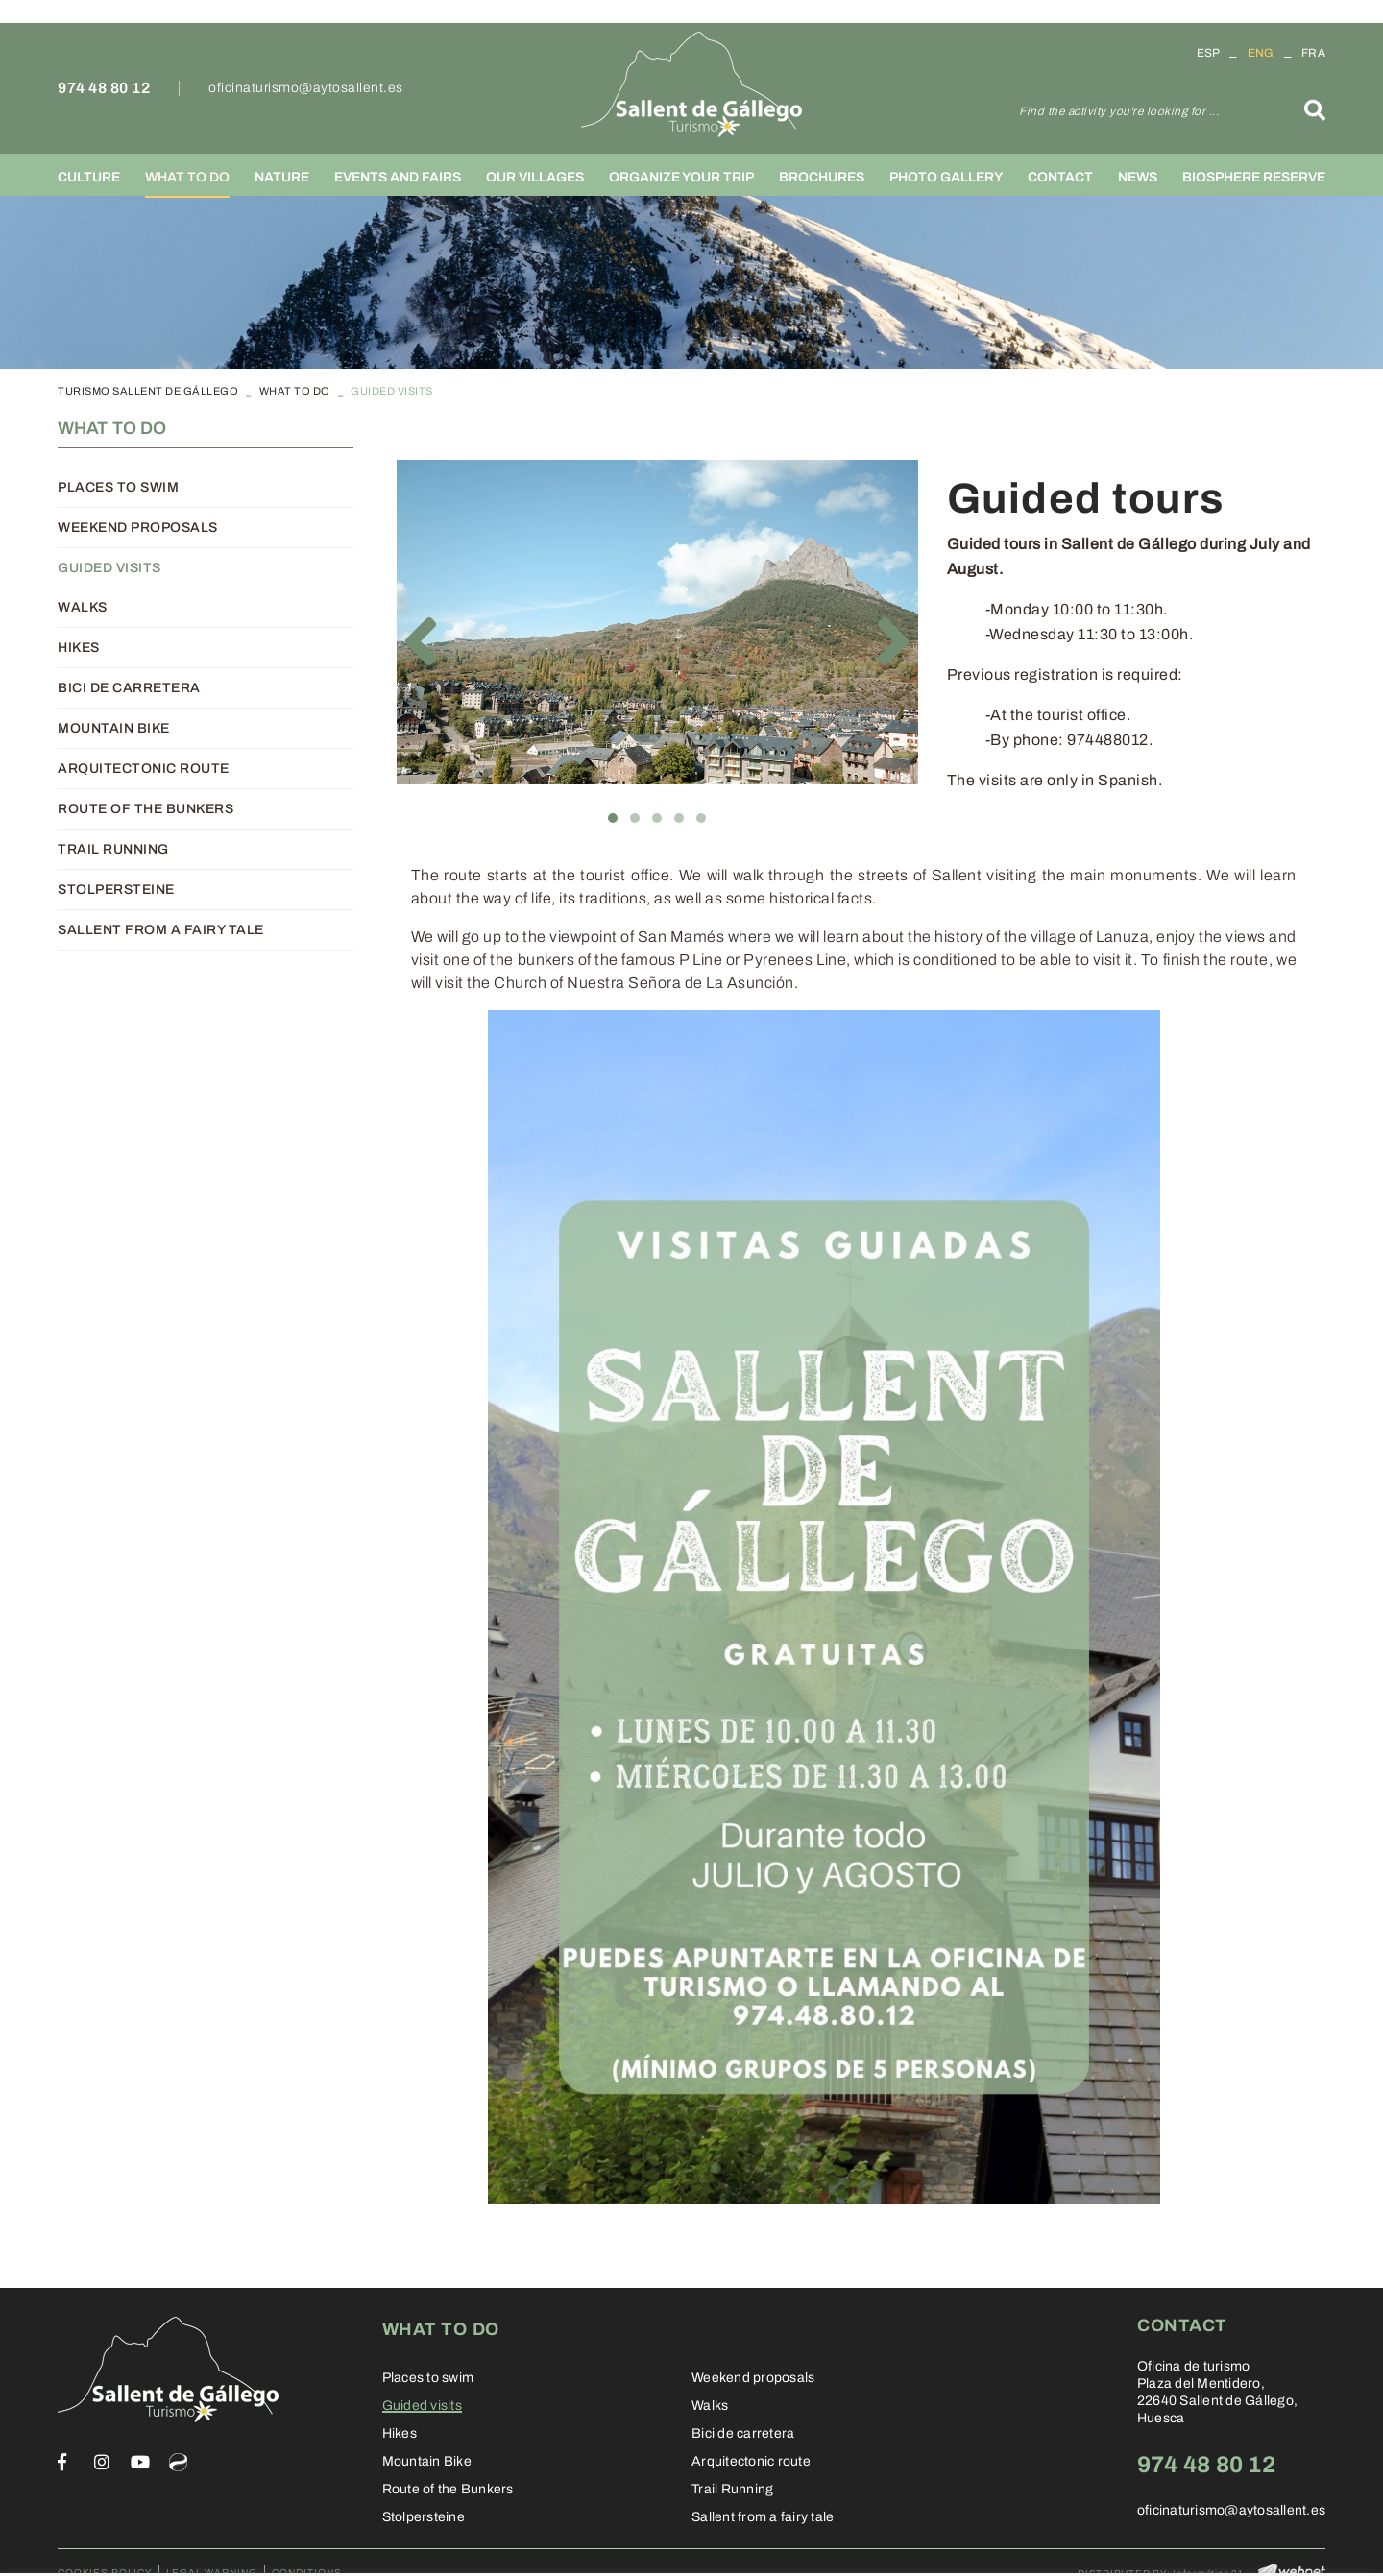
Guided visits (109, 568)
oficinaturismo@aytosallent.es (305, 88)
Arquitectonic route (144, 768)
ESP (1209, 53)
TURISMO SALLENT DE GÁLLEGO (148, 391)
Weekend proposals (138, 527)
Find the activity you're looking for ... (1119, 111)
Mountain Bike (114, 728)
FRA (1313, 53)
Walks (83, 607)
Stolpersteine (116, 889)
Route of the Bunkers (145, 809)
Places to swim (118, 487)
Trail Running (113, 849)
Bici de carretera (129, 688)
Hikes (79, 647)
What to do (294, 391)
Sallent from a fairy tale (161, 930)
